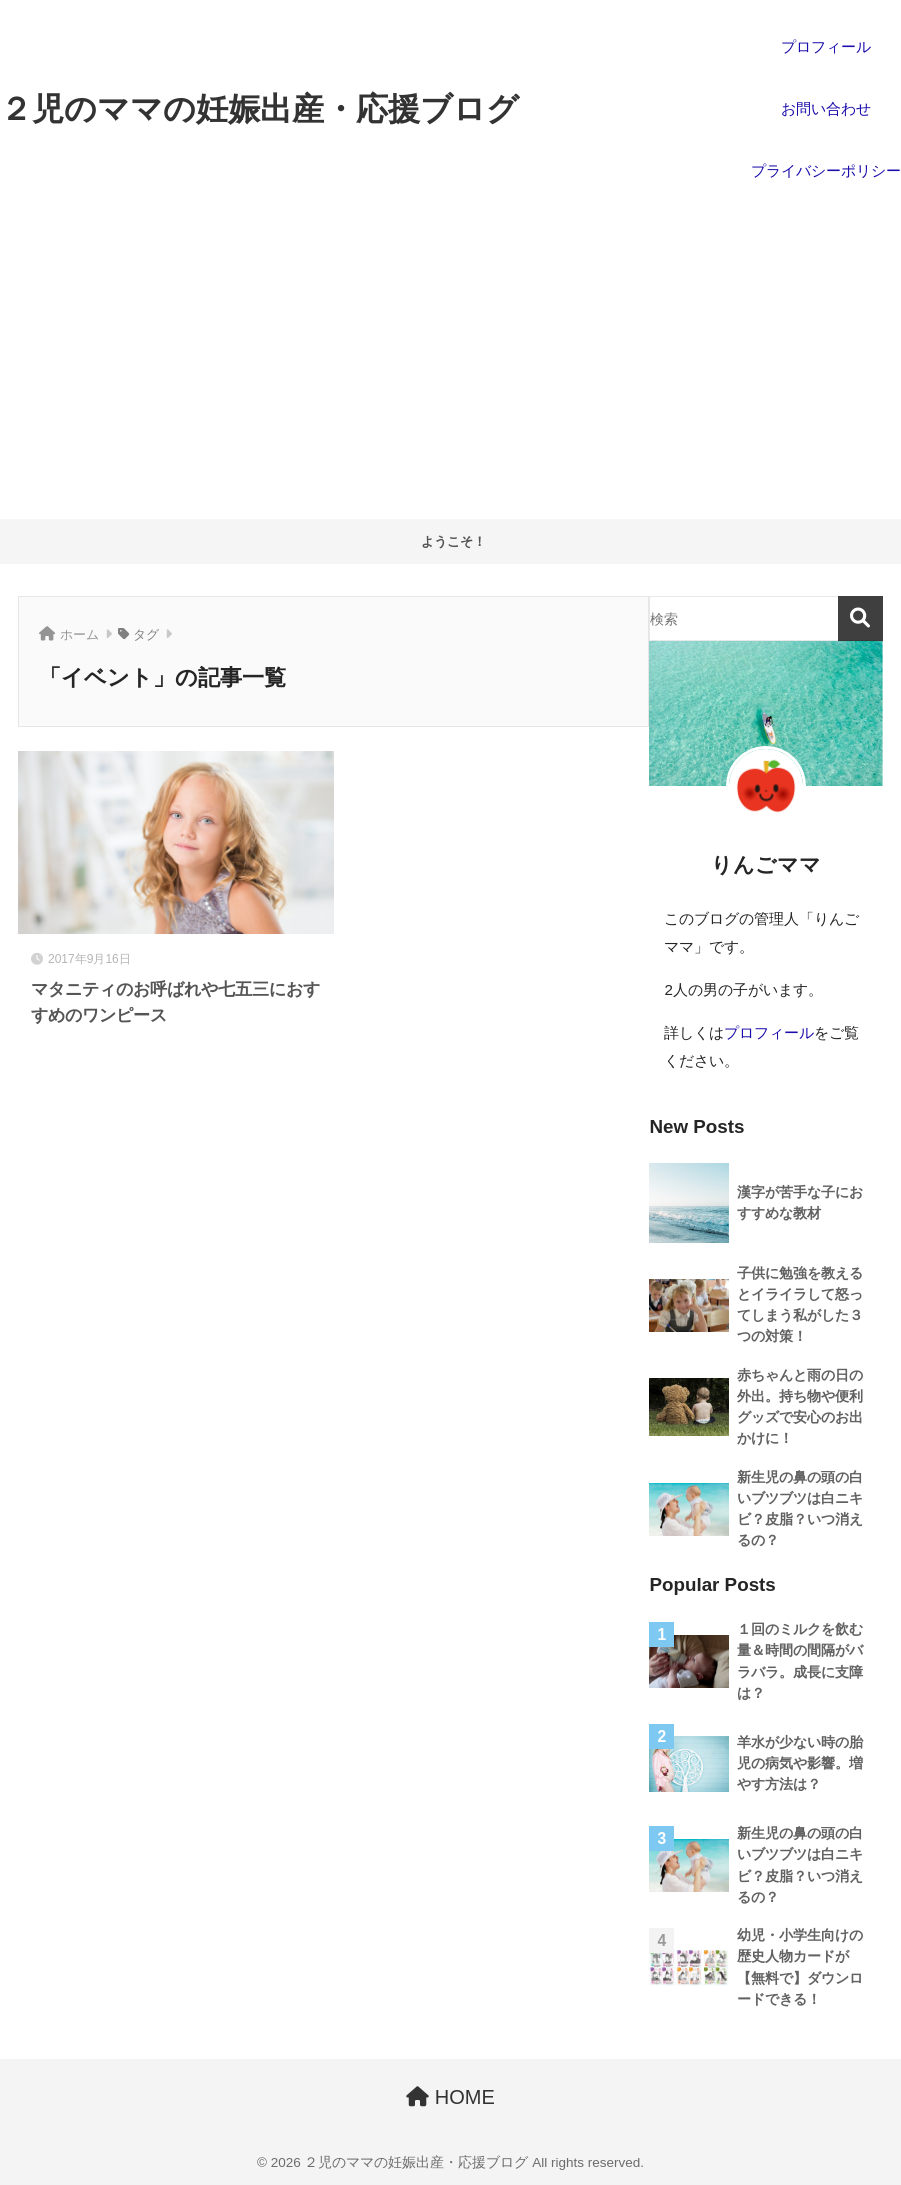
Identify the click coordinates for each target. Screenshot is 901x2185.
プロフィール (769, 1032)
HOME (450, 2097)
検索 (860, 618)
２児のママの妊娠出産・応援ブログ (259, 109)
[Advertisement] (450, 369)
